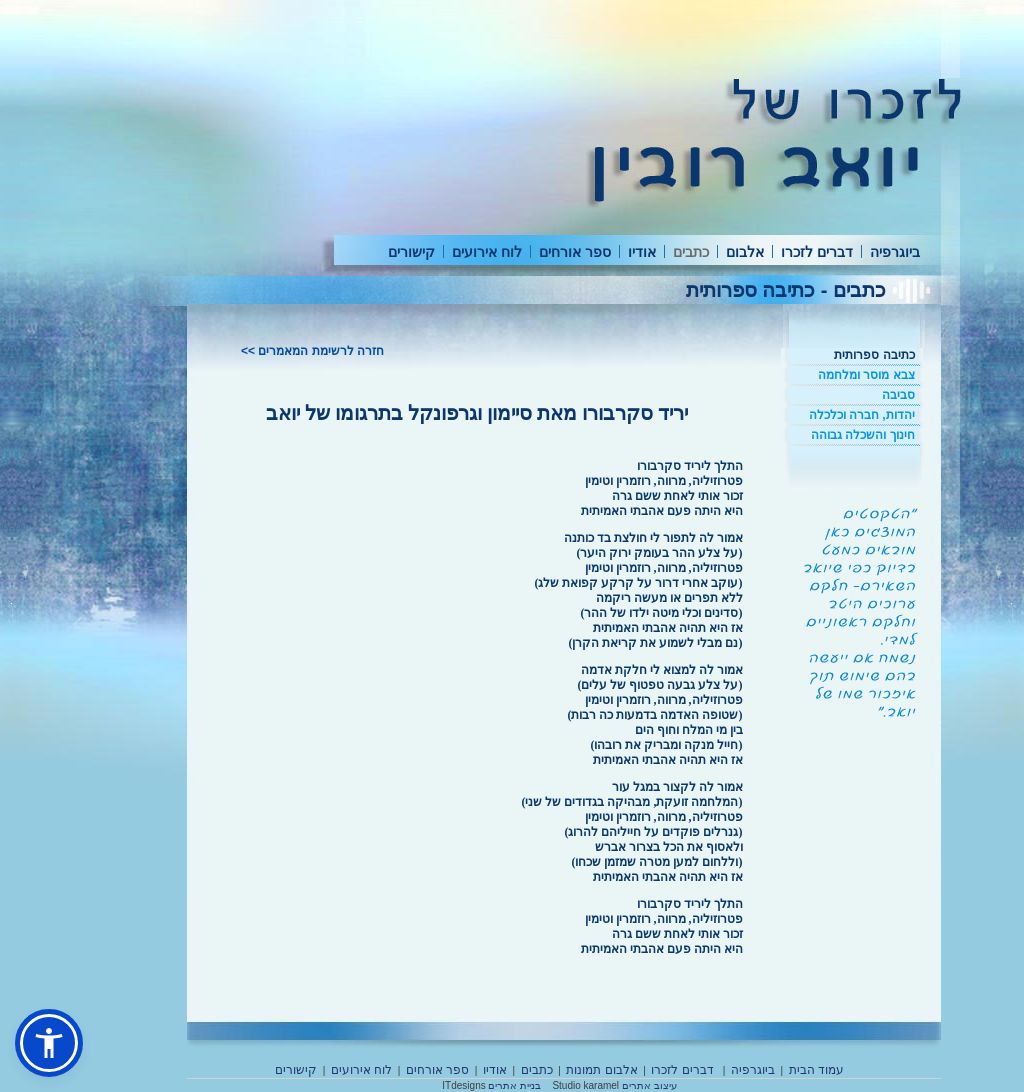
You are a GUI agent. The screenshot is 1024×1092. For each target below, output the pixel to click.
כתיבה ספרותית (874, 355)
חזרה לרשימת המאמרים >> (312, 351)
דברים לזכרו (817, 252)
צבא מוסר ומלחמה (866, 375)
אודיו (642, 252)
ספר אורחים (575, 252)
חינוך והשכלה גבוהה (863, 435)
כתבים (691, 252)
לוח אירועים (487, 252)
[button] (49, 1043)
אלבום (745, 252)
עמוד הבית (816, 1070)
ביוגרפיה (895, 252)
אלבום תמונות (601, 1070)
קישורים (411, 252)
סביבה (898, 395)
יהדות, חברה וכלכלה (862, 415)
